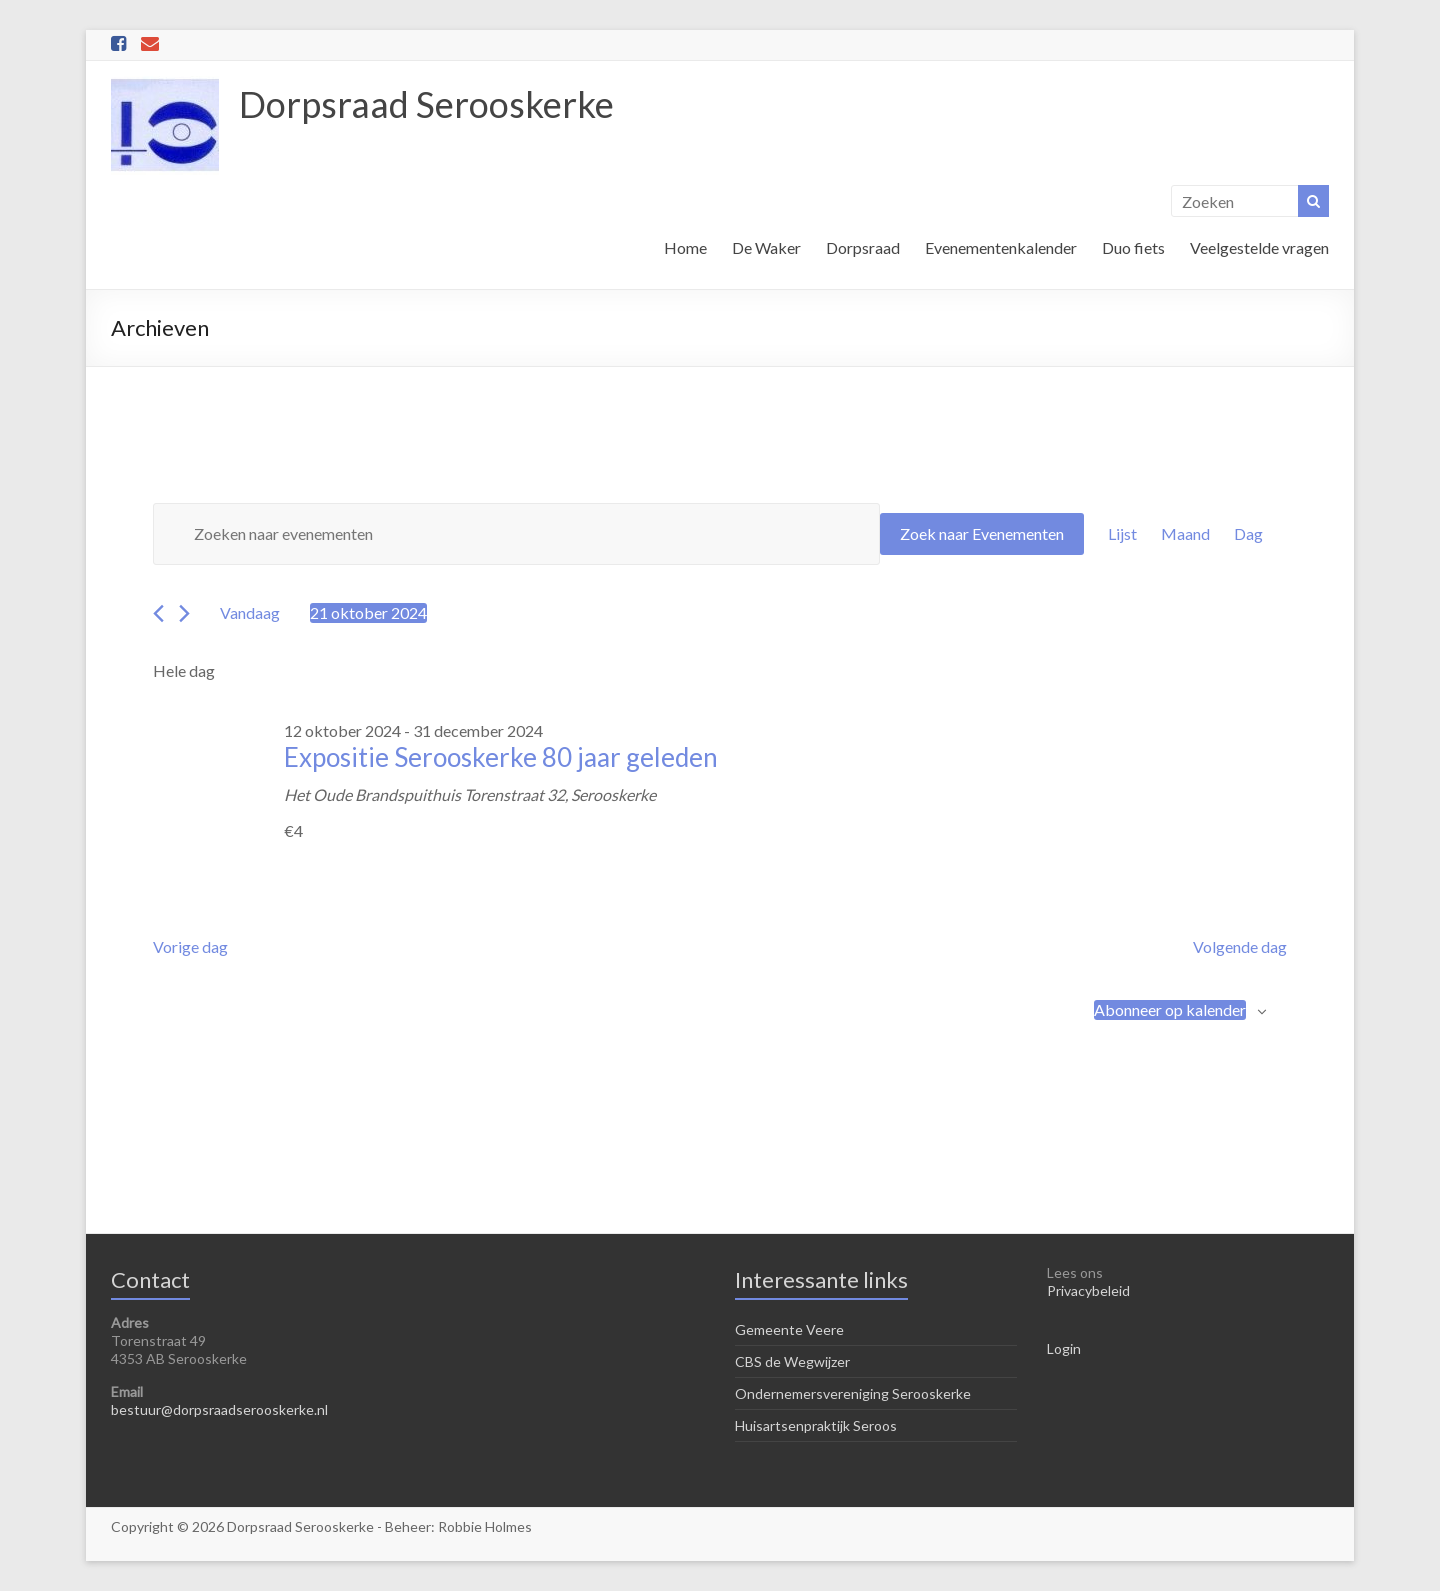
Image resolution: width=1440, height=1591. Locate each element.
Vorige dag (190, 946)
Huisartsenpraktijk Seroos (816, 1425)
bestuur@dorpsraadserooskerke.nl (219, 1409)
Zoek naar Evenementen (982, 533)
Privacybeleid (1088, 1290)
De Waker (766, 247)
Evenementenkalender (1001, 247)
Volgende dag (1240, 946)
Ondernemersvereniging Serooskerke (853, 1393)
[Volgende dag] (184, 613)
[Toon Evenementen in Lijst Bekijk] (1122, 534)
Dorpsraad (863, 247)
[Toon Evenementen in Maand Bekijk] (1185, 534)
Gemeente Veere (789, 1329)
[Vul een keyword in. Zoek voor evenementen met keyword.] (516, 534)
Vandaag (250, 612)
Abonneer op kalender (1170, 1009)
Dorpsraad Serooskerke (426, 104)
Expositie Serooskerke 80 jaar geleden (501, 757)
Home (685, 247)
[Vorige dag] (158, 613)
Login (1064, 1348)
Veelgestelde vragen (1259, 247)
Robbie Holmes (485, 1526)
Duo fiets (1133, 247)
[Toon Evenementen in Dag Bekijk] (1248, 534)
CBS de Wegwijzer (792, 1361)
